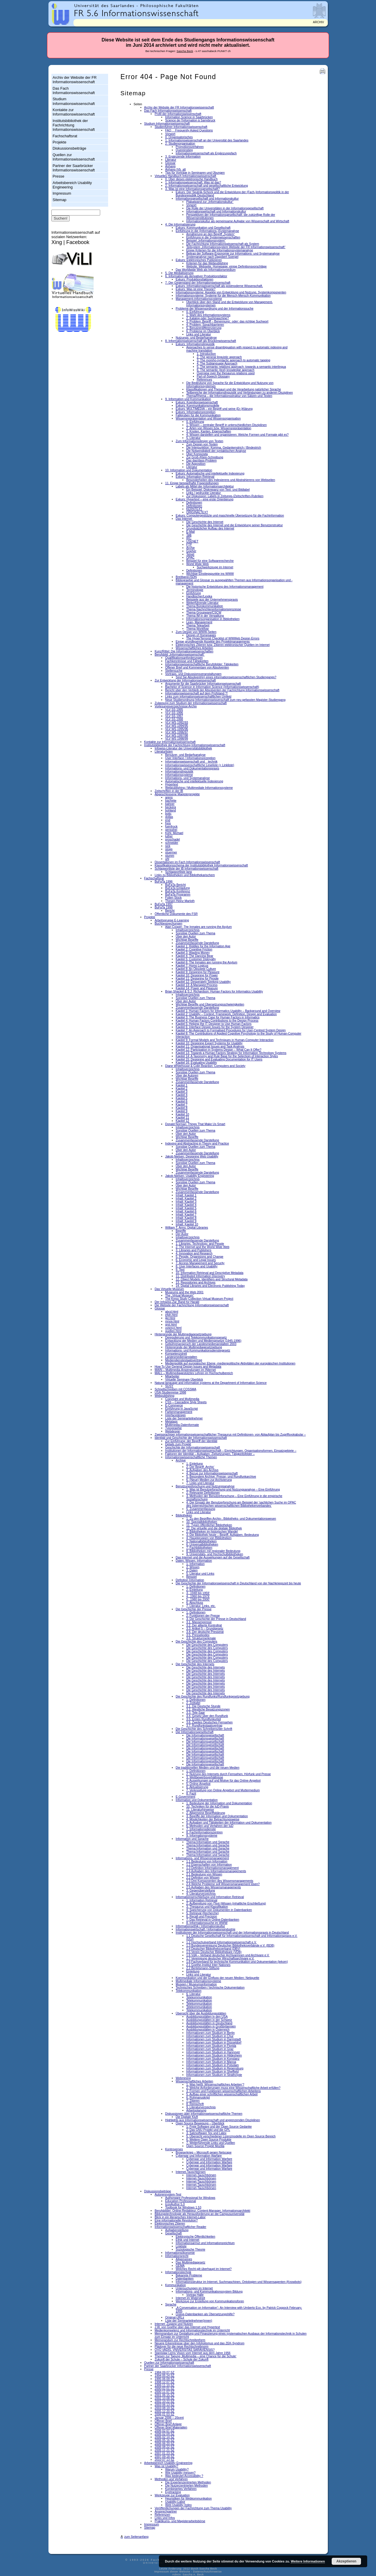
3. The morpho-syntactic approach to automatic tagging (233, 360)
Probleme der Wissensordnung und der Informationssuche (215, 308)
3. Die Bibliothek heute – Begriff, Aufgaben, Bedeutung (222, 1534)
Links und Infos (165, 2518)
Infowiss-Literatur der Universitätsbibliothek (183, 748)
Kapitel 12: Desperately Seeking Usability (203, 981)
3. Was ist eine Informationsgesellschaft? (192, 189)
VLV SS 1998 (174, 719)
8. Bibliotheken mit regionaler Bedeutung (213, 1551)
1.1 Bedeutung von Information (206, 1861)
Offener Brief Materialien (171, 2427)
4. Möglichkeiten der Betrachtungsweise (212, 1819)
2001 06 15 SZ (164, 2395)
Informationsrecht (176, 2256)
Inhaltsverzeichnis (187, 930)
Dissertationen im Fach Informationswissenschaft (187, 862)
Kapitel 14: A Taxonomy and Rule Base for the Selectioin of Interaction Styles (227, 1056)
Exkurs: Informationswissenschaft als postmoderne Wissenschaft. (219, 286)
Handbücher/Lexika (199, 596)
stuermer (171, 852)
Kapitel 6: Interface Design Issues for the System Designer (215, 1027)
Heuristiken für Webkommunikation (188, 2498)
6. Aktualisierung (197, 1787)
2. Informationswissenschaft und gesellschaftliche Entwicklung (206, 185)
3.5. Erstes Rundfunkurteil (203, 1719)
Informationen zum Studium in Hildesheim (214, 2055)
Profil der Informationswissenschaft (178, 114)
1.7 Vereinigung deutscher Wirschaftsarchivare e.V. (220, 1958)
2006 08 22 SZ (164, 2446)
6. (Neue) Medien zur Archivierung (209, 1479)
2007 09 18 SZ (164, 2456)
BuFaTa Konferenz (177, 891)
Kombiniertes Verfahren (181, 2488)
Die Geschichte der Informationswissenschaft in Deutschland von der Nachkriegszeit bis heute (238, 1583)
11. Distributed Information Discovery (200, 1276)
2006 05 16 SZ (164, 2440)
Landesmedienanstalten (181, 1357)
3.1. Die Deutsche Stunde (203, 1706)
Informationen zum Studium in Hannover (213, 2052)
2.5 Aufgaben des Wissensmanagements (213, 1887)
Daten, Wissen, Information (194, 1560)
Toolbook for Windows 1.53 (183, 2207)
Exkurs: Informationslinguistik (195, 344)
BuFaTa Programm (177, 894)
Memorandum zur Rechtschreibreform (180, 2340)
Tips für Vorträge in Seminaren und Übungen (195, 172)
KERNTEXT (194, 509)
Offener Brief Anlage (168, 2424)
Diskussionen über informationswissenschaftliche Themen (203, 2113)
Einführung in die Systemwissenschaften (213, 237)
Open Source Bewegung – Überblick (200, 2123)
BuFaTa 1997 (163, 904)
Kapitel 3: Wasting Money (193, 952)
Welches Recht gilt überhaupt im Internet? (203, 2269)
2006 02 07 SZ (164, 2430)
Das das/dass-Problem (201, 460)
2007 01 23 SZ (164, 2453)
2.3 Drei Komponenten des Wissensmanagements (219, 1880)
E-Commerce (174, 1405)
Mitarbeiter (172, 1376)
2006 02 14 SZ (164, 2437)
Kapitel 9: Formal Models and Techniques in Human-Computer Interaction (224, 1040)
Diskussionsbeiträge (69, 148)
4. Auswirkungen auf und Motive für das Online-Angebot (223, 1780)
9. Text (180, 1269)
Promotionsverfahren (190, 146)
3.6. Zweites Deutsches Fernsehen (209, 1722)
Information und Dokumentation (197, 1800)
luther (169, 836)
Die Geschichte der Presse (194, 1609)
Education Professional (180, 2201)
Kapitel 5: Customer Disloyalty (196, 959)
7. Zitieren (193, 2100)
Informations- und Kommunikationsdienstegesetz (197, 1350)
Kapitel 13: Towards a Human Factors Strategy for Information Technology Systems (231, 1053)
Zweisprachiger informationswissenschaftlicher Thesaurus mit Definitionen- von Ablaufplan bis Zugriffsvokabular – (230, 1434)
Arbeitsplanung (196, 2110)
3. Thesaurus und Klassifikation (207, 1906)
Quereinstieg (184, 150)
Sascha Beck (185, 51)
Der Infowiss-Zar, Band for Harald (177, 1302)
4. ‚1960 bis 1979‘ (198, 1596)
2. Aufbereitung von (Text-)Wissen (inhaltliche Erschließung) (226, 1903)
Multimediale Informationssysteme (198, 1981)
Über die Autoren (187, 1075)
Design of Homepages (201, 635)
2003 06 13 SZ (164, 2404)
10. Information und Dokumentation (188, 470)
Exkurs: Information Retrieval (195, 476)
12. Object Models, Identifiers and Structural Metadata (212, 1279)
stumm (169, 855)
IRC (189, 538)
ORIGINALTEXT (197, 512)
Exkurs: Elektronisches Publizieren (199, 260)
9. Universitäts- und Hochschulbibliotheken (214, 1554)
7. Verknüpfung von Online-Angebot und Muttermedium (223, 1790)
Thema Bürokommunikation (204, 606)
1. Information (195, 1564)
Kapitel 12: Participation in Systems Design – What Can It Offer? (218, 1049)
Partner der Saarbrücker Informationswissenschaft (74, 167)
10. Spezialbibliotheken (201, 1521)
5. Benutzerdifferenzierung (203, 328)
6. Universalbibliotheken (202, 1544)
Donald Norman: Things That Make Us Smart (195, 1124)
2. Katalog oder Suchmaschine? (207, 318)
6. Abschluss (194, 1602)
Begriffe (181, 1230)
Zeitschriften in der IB (169, 791)
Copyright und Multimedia (182, 1399)
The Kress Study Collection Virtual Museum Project (199, 1298)
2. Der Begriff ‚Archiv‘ (200, 1467)
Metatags (171, 1421)
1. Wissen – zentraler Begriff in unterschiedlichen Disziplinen (226, 425)
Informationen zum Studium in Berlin (210, 2032)
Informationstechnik (178, 2272)
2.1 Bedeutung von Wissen (204, 1874)
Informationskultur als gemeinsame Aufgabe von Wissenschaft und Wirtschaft (237, 221)
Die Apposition (195, 463)
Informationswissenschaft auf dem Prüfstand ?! (196, 693)
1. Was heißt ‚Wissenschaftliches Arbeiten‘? (215, 2084)
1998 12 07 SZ (164, 2382)
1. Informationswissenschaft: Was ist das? (193, 182)
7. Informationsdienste (201, 1829)
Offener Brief (163, 2421)
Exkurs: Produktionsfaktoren (194, 279)
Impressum (62, 193)
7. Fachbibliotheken (199, 1547)
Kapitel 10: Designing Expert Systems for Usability (209, 1043)
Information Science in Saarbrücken (189, 117)
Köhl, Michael (174, 833)
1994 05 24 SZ (164, 2375)
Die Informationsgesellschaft (195, 1732)
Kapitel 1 (181, 1085)
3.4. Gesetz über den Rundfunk (207, 1716)
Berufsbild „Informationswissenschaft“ (179, 654)
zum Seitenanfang (136, 2536)
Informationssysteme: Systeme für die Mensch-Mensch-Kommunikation (223, 295)
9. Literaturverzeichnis (201, 2107)
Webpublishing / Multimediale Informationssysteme (199, 787)
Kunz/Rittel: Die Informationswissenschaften (184, 651)
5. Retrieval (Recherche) (202, 1913)
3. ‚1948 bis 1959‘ (198, 1593)
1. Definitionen (195, 1586)
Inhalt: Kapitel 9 (186, 1221)
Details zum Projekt (178, 1444)
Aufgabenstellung (176, 2230)
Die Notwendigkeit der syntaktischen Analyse (216, 450)
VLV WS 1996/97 (176, 732)
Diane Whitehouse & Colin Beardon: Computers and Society (205, 1066)
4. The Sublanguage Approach (217, 363)
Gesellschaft (173, 2233)
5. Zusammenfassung (200, 1509)
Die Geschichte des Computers (196, 1641)
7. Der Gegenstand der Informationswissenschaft (197, 282)
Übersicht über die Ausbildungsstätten (201, 2013)
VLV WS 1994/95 (176, 725)
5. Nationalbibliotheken (201, 1541)
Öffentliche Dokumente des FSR (176, 914)
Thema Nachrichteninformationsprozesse (213, 609)
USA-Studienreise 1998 (170, 1392)
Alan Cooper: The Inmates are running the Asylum (198, 926)
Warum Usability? (177, 2469)
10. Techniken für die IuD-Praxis (207, 1806)
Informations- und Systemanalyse (187, 778)
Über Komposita (197, 454)
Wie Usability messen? (180, 2472)
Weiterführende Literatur (202, 602)
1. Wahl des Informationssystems (208, 315)
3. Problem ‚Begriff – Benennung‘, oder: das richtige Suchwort (227, 321)
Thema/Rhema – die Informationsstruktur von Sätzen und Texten (229, 395)
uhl (167, 859)
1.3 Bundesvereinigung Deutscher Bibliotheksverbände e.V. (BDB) (230, 1945)
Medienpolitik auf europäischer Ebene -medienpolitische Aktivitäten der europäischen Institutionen (230, 1363)
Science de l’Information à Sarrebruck (190, 120)
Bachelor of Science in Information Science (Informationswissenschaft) (212, 687)
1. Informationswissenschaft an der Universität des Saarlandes (206, 140)
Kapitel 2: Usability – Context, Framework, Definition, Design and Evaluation (226, 1014)
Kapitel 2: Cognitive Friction (194, 949)
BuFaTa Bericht (175, 884)
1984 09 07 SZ (164, 2372)
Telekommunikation (189, 1990)
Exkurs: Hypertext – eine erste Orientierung (204, 499)
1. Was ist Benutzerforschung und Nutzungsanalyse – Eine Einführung (233, 1489)
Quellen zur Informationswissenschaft (74, 157)
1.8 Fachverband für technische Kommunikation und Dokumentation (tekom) (237, 1961)
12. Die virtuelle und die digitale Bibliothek (214, 1528)
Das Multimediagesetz (190, 2262)
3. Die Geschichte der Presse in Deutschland (216, 1619)
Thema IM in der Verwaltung (205, 615)
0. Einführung (195, 311)
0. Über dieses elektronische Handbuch (191, 179)
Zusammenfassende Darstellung (197, 943)
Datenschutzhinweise (207, 2571)
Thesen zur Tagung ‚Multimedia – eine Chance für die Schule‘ (195, 2356)
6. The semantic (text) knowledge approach (225, 370)
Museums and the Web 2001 (184, 1292)
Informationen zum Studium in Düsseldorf (213, 2042)
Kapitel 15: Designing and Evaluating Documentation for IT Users (219, 1059)
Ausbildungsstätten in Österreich (207, 2029)
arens (169, 797)
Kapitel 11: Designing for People (197, 978)
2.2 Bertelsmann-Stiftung (202, 1968)
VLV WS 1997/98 (176, 735)
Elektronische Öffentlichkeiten (195, 2236)
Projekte (59, 142)
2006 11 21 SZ (164, 2450)
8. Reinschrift (195, 2104)
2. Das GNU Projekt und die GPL (208, 2129)
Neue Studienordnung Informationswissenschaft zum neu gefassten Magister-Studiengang (225, 699)
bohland (170, 810)
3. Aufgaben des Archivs (202, 1470)
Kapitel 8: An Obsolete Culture (196, 968)
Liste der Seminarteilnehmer (184, 1418)
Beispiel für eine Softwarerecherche (210, 560)
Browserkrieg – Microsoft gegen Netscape (203, 2152)
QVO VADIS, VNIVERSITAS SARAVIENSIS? (184, 2349)
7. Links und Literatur (200, 1483)
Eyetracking (173, 2492)
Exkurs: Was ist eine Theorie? (195, 289)
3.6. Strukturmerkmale (201, 1638)
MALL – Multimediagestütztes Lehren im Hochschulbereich (194, 1373)
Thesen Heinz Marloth (179, 901)
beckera (170, 807)
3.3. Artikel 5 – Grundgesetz (204, 1628)
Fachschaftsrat (65, 136)
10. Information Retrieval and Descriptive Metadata (209, 1272)
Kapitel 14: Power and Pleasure (197, 988)
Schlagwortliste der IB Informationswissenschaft (186, 868)
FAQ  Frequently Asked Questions (189, 130)
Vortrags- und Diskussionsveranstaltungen (193, 674)
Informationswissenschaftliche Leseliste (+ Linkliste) (199, 765)
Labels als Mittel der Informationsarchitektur (205, 486)
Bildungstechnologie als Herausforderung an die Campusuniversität (199, 2214)
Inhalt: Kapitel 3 (186, 1201)
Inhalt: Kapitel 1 (186, 1195)
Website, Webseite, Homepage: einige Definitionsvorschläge (226, 266)
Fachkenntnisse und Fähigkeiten (186, 661)
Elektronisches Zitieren (170, 2223)
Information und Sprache (192, 1838)
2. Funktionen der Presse (203, 1615)
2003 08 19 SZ (164, 2408)
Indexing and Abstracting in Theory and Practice (197, 1143)
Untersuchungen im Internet (194, 2288)
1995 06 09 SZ (164, 2378)
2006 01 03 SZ (164, 2414)
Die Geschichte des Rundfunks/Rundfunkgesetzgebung (212, 1696)
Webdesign (172, 1431)
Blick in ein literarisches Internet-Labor (180, 2217)
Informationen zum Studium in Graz (210, 2049)
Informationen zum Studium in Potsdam (212, 2065)
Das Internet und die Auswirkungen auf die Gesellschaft (212, 1557)
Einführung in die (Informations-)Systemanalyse (207, 231)
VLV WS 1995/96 (176, 729)
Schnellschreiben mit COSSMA (175, 1389)
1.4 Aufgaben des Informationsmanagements (216, 1871)
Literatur (170, 159)
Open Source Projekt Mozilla (205, 2146)
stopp (168, 849)
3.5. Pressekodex (197, 1635)
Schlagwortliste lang (178, 871)
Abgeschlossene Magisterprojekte (177, 794)
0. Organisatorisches (179, 137)
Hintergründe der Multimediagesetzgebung (183, 1334)
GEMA (180, 2265)
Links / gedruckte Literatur (203, 493)
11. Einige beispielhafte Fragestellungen (192, 483)
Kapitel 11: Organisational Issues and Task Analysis (210, 1046)
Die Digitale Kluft (187, 2117)
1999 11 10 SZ (164, 2385)
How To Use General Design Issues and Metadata (188, 1366)
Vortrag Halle (195, 2294)
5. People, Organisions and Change (199, 1256)
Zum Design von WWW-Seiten (196, 632)
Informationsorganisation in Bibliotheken (213, 619)
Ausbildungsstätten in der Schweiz (209, 2020)
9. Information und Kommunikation (188, 399)
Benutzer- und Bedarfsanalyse (185, 754)
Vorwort (170, 134)
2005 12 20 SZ (164, 2411)
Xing (56, 242)
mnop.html (172, 1321)
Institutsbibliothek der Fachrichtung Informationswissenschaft (74, 125)
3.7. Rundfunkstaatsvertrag (204, 1725)
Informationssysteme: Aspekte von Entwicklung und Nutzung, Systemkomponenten (231, 292)
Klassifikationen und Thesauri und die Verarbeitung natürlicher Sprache (233, 389)
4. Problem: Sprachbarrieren (205, 324)
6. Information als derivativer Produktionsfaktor (196, 276)
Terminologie (194, 590)
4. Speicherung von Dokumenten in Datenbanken (219, 1910)
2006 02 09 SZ (164, 2433)
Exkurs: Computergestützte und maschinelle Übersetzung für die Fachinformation (230, 515)
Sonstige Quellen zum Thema (195, 933)
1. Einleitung (194, 1463)
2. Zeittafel (193, 1703)
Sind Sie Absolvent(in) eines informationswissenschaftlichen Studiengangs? (226, 677)
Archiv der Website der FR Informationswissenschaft (75, 79)
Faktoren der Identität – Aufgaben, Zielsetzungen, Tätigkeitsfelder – (210, 1454)
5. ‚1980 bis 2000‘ (198, 1599)
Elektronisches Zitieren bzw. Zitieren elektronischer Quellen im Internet (223, 644)
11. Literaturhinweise (200, 1809)
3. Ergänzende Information (183, 156)
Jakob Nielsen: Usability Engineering (189, 1175)
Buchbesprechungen (168, 923)
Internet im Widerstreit (190, 2298)
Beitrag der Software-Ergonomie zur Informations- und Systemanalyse (233, 253)
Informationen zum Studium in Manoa (211, 2062)
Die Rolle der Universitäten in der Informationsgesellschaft (224, 208)
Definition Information (190, 1580)
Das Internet (184, 518)
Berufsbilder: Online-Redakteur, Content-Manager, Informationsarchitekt (202, 2210)
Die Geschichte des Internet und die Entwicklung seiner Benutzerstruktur (234, 525)
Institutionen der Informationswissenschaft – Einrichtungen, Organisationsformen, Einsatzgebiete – (230, 1450)
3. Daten (192, 1570)
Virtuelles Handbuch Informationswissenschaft (185, 176)
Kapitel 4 (181, 1095)
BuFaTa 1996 (163, 881)
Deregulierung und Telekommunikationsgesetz (196, 1337)
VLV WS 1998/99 (176, 738)
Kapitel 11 (182, 1117)
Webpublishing (164, 1395)
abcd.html (171, 1311)
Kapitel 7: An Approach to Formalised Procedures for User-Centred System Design (231, 1030)
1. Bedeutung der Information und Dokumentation (219, 1803)
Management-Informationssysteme (199, 298)
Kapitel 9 (181, 1111)
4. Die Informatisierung (180, 224)
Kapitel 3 (181, 1091)
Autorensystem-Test (168, 2194)
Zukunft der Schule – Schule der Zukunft (181, 2359)
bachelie (170, 800)
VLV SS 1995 (174, 709)
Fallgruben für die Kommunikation (198, 415)
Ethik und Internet (187, 2239)
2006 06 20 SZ (164, 2443)
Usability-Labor (175, 2501)
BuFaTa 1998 (163, 907)
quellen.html (173, 1331)
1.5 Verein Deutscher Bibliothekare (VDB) (213, 1952)
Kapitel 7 (181, 1104)
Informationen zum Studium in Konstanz (212, 2058)
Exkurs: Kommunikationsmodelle (197, 405)
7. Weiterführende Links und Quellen (210, 2142)
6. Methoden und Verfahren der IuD (209, 1825)
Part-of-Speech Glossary (213, 376)
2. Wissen (192, 1567)
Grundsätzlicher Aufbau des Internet (210, 528)
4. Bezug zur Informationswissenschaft (212, 1473)
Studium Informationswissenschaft (74, 101)
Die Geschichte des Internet (204, 522)
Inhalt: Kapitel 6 (186, 1211)
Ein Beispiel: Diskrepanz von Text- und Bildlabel (218, 489)
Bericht (169, 910)
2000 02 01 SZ (164, 2388)
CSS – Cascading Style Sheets (186, 1402)
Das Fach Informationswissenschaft (74, 90)
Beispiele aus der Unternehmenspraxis (212, 599)
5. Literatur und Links (200, 1573)
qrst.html (171, 1324)
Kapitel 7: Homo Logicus (192, 965)
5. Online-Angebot (198, 1783)
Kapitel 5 (181, 1098)
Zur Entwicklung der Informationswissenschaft (185, 680)
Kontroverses (174, 2149)
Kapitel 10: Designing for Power (197, 975)
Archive (181, 1460)
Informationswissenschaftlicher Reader (180, 2226)
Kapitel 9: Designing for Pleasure (197, 972)
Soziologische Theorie (190, 2249)
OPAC (190, 557)
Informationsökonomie (180, 2252)
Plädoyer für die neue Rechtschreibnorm (181, 2346)
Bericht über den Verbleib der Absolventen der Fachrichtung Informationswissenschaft (222, 690)
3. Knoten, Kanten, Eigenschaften (208, 431)
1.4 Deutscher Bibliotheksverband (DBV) (213, 1948)
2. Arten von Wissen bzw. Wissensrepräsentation (218, 428)
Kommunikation (175, 2285)
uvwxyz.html (173, 1327)
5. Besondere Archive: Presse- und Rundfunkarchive (221, 1476)
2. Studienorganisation (180, 143)
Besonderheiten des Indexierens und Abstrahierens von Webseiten (230, 480)
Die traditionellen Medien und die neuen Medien (207, 1767)
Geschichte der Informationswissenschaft (192, 1447)
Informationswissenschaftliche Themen (191, 1457)
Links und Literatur (198, 334)
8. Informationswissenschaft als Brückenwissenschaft (200, 341)
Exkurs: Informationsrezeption (195, 412)
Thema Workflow (197, 628)
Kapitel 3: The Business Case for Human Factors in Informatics (217, 1017)
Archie (190, 547)
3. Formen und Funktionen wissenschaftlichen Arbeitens (223, 2091)
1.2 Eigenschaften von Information (209, 1864)
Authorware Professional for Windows (190, 2197)
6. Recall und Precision (201, 1916)
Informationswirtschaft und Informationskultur (216, 211)
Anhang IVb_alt (175, 169)
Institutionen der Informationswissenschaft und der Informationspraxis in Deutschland (232, 1932)
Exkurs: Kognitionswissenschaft (197, 402)
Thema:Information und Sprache (207, 1842)
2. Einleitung (194, 1589)
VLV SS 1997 (174, 716)
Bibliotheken (184, 1515)
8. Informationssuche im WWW (206, 1923)
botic (168, 813)
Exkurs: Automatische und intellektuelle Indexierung (210, 473)
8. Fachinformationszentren (204, 1832)
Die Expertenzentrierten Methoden (188, 2482)
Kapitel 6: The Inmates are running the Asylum (206, 962)
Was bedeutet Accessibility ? (184, 2476)
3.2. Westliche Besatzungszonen (208, 1709)
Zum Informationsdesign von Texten (199, 441)
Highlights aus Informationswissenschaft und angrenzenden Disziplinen (212, 2120)
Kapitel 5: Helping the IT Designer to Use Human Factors (213, 1023)
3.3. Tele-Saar (195, 1712)
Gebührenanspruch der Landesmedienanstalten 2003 (200, 1344)
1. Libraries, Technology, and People (200, 1243)
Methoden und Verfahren (171, 2479)
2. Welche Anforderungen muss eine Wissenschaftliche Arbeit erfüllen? (233, 2087)
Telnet (190, 554)
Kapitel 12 (182, 1120)
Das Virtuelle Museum (169, 1289)
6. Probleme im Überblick (203, 331)
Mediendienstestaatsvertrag (183, 1360)
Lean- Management (199, 622)
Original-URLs (174, 2317)
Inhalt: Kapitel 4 (186, 1205)
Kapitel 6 (181, 1101)
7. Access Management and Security (200, 1263)
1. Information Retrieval (201, 1900)
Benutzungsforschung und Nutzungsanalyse (205, 1486)
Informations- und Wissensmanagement (202, 1858)
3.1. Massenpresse (199, 1622)
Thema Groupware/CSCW (203, 612)
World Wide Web (197, 564)
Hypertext (171, 784)
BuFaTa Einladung (177, 888)
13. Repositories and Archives (195, 1282)
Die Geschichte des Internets (195, 1664)
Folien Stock (173, 897)
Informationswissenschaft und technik (191, 761)
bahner (169, 804)
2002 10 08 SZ (164, 2398)
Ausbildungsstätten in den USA (207, 2016)
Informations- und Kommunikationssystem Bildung (209, 2291)
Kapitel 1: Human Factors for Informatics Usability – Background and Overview (228, 1011)
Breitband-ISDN (186, 577)
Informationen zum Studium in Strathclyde (214, 2074)
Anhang (170, 166)
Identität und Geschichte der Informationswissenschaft (191, 1437)
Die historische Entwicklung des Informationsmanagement (224, 586)
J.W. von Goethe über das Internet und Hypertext (187, 2327)
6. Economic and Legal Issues (196, 1260)
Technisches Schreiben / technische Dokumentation (210, 1987)
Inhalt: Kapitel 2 (186, 1198)
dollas (169, 816)
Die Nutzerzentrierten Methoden (186, 2485)
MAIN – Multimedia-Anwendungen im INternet (185, 1369)
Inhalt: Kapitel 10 (187, 1224)
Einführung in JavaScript (181, 1408)
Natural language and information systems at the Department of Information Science (210, 1382)
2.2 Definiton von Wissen (202, 1877)
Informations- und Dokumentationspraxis (192, 768)
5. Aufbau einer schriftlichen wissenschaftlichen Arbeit (222, 2094)
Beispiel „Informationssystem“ (206, 240)
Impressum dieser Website (172, 2571)
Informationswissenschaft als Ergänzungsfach (206, 153)
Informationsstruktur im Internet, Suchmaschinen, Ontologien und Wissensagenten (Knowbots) (238, 2281)
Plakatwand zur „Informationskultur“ (210, 201)
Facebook (77, 242)
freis (168, 823)
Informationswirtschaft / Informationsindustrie (205, 1929)
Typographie (173, 1428)
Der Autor (182, 1234)
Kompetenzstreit (176, 1353)
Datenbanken (185, 2278)
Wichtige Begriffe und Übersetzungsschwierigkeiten (210, 1004)
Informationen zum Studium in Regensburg (215, 2068)
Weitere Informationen (308, 2561)
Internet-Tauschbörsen (191, 2172)
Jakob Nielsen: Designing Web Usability (191, 1156)
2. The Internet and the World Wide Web (202, 1247)
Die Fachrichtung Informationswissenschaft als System (222, 243)
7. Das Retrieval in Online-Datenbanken (212, 1919)
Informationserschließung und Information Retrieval (210, 1897)
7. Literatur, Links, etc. (201, 1606)
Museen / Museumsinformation (196, 1984)
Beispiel (191, 1576)
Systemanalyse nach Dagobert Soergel (212, 256)
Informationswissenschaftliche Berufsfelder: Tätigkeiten (202, 664)
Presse (58, 176)
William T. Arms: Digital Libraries (186, 1227)
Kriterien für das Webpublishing (207, 263)
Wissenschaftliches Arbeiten (194, 648)
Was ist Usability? (166, 2466)
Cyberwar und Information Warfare (199, 2155)
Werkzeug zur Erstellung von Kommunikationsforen (210, 2301)
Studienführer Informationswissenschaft (181, 126)
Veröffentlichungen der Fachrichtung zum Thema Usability (193, 2508)
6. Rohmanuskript (198, 2097)
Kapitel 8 (181, 1108)
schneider (171, 842)
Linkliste (181, 2246)
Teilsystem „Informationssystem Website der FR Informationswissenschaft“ (236, 247)
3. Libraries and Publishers (193, 1250)
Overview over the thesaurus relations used (226, 373)
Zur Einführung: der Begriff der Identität (191, 1441)
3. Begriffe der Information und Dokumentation (217, 1816)
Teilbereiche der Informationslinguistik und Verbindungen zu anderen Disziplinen (239, 392)
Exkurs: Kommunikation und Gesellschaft (203, 227)
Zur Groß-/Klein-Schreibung (204, 457)
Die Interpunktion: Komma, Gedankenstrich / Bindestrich (223, 447)
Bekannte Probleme (189, 2275)
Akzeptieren (346, 2561)
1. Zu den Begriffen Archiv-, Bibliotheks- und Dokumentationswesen (231, 1518)
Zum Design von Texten (202, 444)
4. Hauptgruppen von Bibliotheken (208, 1538)
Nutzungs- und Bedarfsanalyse (196, 337)
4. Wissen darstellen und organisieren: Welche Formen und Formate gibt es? (237, 434)
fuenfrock (171, 826)
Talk (189, 535)
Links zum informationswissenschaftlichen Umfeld (198, 696)
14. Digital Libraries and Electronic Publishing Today (210, 1285)
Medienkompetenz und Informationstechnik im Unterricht (192, 2330)
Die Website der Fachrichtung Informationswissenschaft (192, 1305)
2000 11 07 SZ (164, 2391)
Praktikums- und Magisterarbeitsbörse (180, 2521)
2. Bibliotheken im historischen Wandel (212, 1531)
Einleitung (192, 1971)
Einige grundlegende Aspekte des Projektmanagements (213, 641)
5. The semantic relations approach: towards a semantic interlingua (241, 366)
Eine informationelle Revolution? (176, 2220)
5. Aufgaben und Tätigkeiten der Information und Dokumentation (229, 1822)
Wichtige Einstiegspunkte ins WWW (210, 573)
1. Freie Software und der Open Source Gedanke (219, 2126)
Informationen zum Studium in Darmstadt (213, 2039)
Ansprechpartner (166, 2511)
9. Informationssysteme (201, 1835)
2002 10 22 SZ (164, 2401)
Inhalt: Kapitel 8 (186, 1217)
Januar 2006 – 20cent (169, 2417)
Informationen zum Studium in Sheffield (212, 2071)
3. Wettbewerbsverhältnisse (204, 1777)
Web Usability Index (178, 2505)
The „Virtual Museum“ (179, 1295)
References (204, 379)
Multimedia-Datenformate (182, 1424)
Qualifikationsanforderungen (184, 657)
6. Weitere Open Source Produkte (208, 2139)
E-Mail (190, 531)
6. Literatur (193, 1994)
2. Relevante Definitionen (203, 1492)
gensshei (171, 829)
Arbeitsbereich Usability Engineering (72, 185)
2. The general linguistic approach (219, 357)
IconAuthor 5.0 (175, 2204)
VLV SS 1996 (174, 712)
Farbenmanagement (178, 1412)
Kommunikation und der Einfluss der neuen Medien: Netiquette (217, 1977)
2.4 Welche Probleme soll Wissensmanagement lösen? (223, 1884)
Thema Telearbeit (197, 625)
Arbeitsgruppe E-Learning (172, 920)
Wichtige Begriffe (187, 939)
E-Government (185, 1796)
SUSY (169, 1386)
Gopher (191, 551)
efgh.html (171, 1315)
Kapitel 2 (181, 1088)
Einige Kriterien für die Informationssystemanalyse (219, 250)
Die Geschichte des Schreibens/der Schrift (204, 1728)
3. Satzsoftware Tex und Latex (206, 2133)
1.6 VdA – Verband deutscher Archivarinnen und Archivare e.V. (228, 1955)
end (167, 820)
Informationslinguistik (179, 771)
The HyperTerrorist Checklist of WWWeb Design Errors (222, 638)
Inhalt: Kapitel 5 (186, 1208)
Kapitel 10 (182, 1114)
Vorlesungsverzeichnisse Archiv (176, 706)
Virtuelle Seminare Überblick (184, 1379)
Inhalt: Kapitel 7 (186, 1214)
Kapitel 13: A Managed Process (196, 985)
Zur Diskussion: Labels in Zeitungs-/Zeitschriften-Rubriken (224, 496)
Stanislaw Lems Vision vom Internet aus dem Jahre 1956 (192, 2353)
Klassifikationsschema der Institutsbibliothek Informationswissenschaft (201, 865)
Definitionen (194, 502)
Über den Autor (186, 936)
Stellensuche (173, 670)
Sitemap (59, 200)
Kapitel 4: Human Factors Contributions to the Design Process (217, 1020)
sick (167, 846)
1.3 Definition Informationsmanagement (212, 1868)
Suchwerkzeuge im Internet (215, 567)
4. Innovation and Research (194, 1253)
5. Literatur (193, 438)
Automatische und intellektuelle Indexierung (194, 781)
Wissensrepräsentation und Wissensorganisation (208, 418)
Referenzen (162, 2514)
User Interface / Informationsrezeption (190, 758)
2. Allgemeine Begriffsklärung (205, 1813)
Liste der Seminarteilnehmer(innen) (188, 2320)
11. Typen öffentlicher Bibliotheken (209, 1525)
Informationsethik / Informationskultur (200, 1926)
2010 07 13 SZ (164, 2459)
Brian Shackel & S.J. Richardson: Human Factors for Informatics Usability (214, 991)
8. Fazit (191, 1793)
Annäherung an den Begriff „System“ (210, 234)
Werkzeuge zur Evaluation (172, 2495)
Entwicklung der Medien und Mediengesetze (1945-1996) (203, 1340)
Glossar (170, 163)
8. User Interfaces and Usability (196, 1266)
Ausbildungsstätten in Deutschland (209, 2023)
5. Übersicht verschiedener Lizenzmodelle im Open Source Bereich (231, 2136)
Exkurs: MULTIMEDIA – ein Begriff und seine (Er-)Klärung (214, 408)
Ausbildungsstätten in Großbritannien (211, 2026)
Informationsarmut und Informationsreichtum (205, 2243)
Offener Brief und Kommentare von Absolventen (197, 667)
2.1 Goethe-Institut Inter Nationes (208, 1965)
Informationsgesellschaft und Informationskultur (207, 198)
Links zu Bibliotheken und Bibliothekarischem (185, 875)
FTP (189, 544)
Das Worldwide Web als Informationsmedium (206, 269)
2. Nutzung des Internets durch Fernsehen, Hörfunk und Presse (228, 1774)
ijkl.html (170, 1318)
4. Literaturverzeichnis (201, 1893)
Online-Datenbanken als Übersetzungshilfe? (205, 2314)
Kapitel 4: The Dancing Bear (194, 956)
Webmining (183, 2078)
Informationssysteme (179, 774)
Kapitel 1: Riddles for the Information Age (203, 946)
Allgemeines (184, 2259)
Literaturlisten (163, 751)
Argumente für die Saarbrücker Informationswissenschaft (203, 683)
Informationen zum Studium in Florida (211, 2045)
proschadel (172, 839)
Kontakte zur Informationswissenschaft (74, 112)
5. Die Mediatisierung (179, 273)
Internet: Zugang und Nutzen (174, 2324)
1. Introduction (206, 353)
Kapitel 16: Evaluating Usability (196, 1062)
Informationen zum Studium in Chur (210, 2036)
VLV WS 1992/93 (176, 722)
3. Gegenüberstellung (200, 1890)
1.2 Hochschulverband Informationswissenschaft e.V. (221, 1942)
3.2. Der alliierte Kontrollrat (204, 1625)
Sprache (170, 2304)
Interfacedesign (175, 1415)
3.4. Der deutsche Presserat (205, 1631)
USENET (192, 541)
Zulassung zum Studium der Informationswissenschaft (190, 703)
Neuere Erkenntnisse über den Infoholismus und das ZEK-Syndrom (199, 2343)
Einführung (193, 593)
